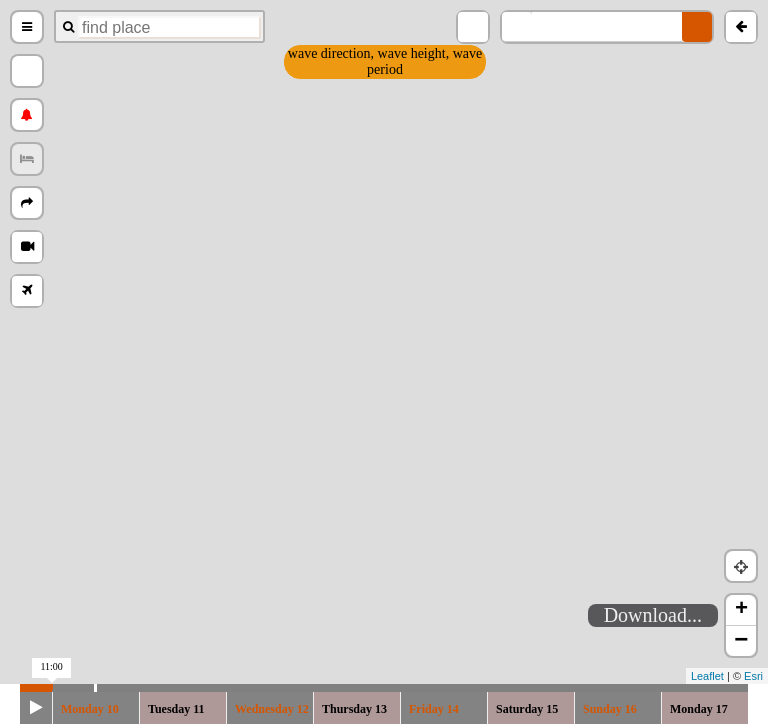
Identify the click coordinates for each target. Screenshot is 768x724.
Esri (753, 676)
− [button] (741, 641)
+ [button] (741, 610)
